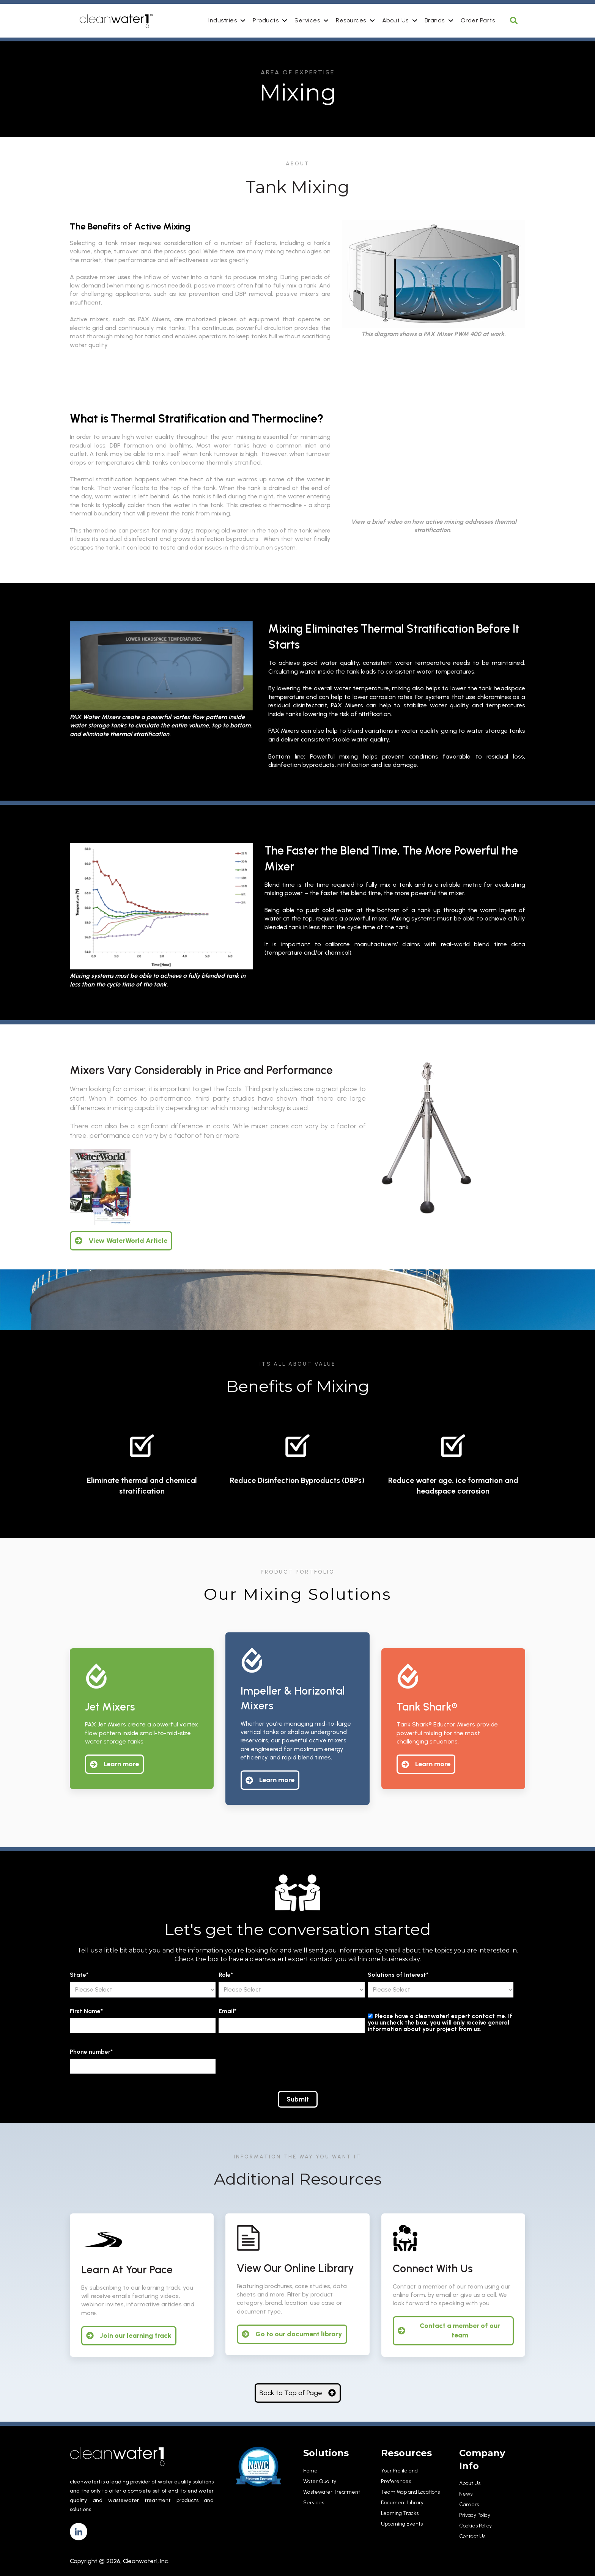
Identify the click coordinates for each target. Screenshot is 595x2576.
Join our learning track (129, 2335)
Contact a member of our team (449, 2330)
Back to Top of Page (298, 2393)
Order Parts (478, 20)
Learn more (114, 1764)
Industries (222, 20)
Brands (435, 20)
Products (266, 20)
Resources (351, 20)
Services (307, 20)
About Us (395, 20)
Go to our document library (292, 2334)
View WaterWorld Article (121, 1240)
